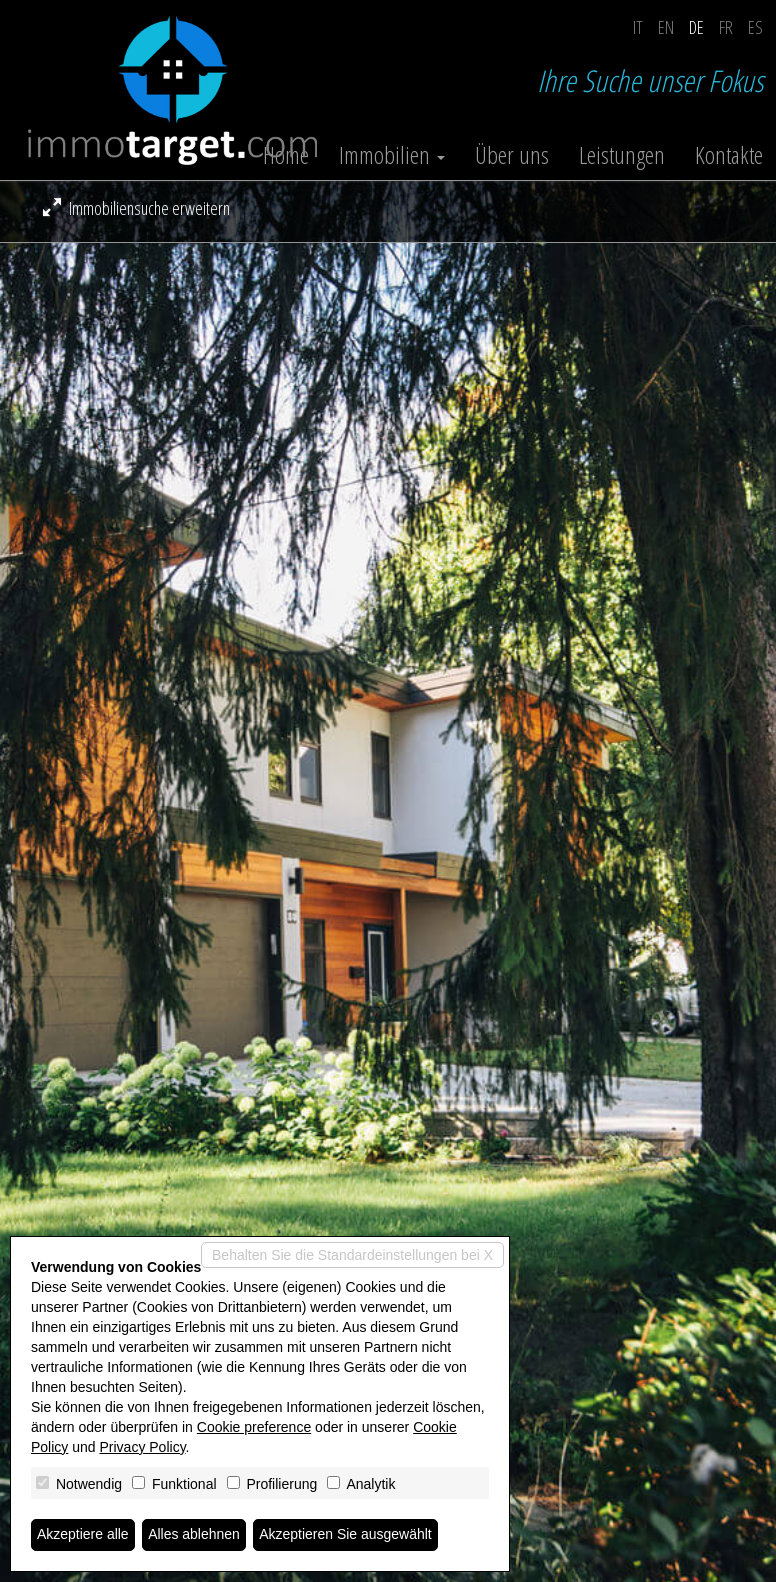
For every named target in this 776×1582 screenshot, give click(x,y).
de (696, 27)
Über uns (512, 155)
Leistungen (622, 155)
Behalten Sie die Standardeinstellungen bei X (352, 1255)
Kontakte (729, 155)
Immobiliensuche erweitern (136, 208)
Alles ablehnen (194, 1535)
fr (726, 27)
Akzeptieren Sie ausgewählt (346, 1535)
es (755, 27)
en (666, 27)
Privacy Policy (143, 1447)
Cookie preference (254, 1427)
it (638, 27)
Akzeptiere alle (83, 1535)
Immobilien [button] (392, 155)
